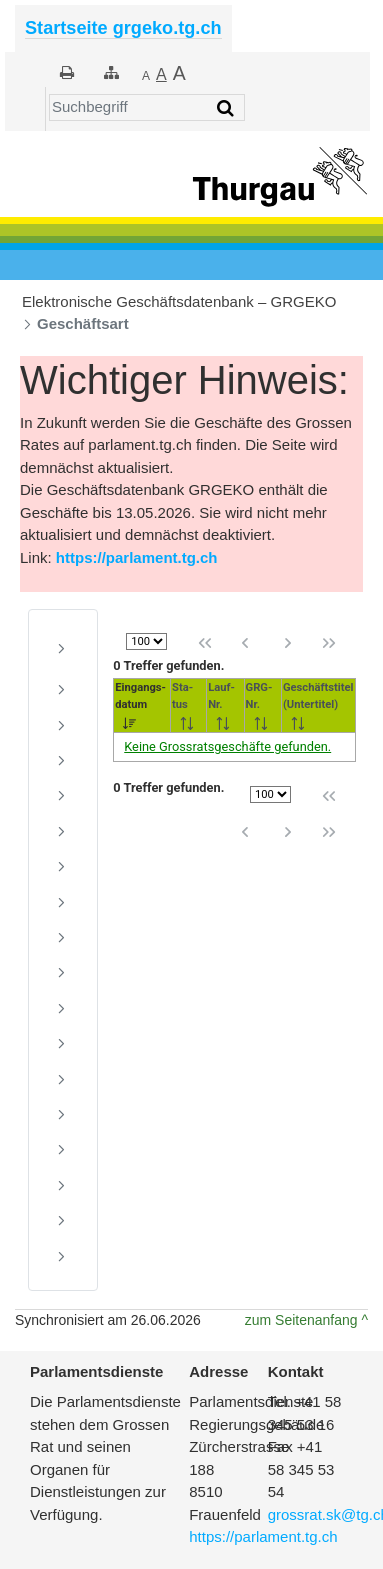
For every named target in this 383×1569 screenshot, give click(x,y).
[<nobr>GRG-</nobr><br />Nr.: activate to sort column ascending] (262, 705)
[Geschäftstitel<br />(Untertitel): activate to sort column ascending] (318, 705)
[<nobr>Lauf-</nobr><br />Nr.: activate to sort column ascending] (225, 705)
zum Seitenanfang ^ (306, 1320)
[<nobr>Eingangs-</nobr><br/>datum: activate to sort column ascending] (142, 705)
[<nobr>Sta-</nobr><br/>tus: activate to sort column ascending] (189, 705)
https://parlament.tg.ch (137, 557)
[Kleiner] (146, 75)
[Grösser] (161, 75)
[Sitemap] (111, 72)
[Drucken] (67, 72)
